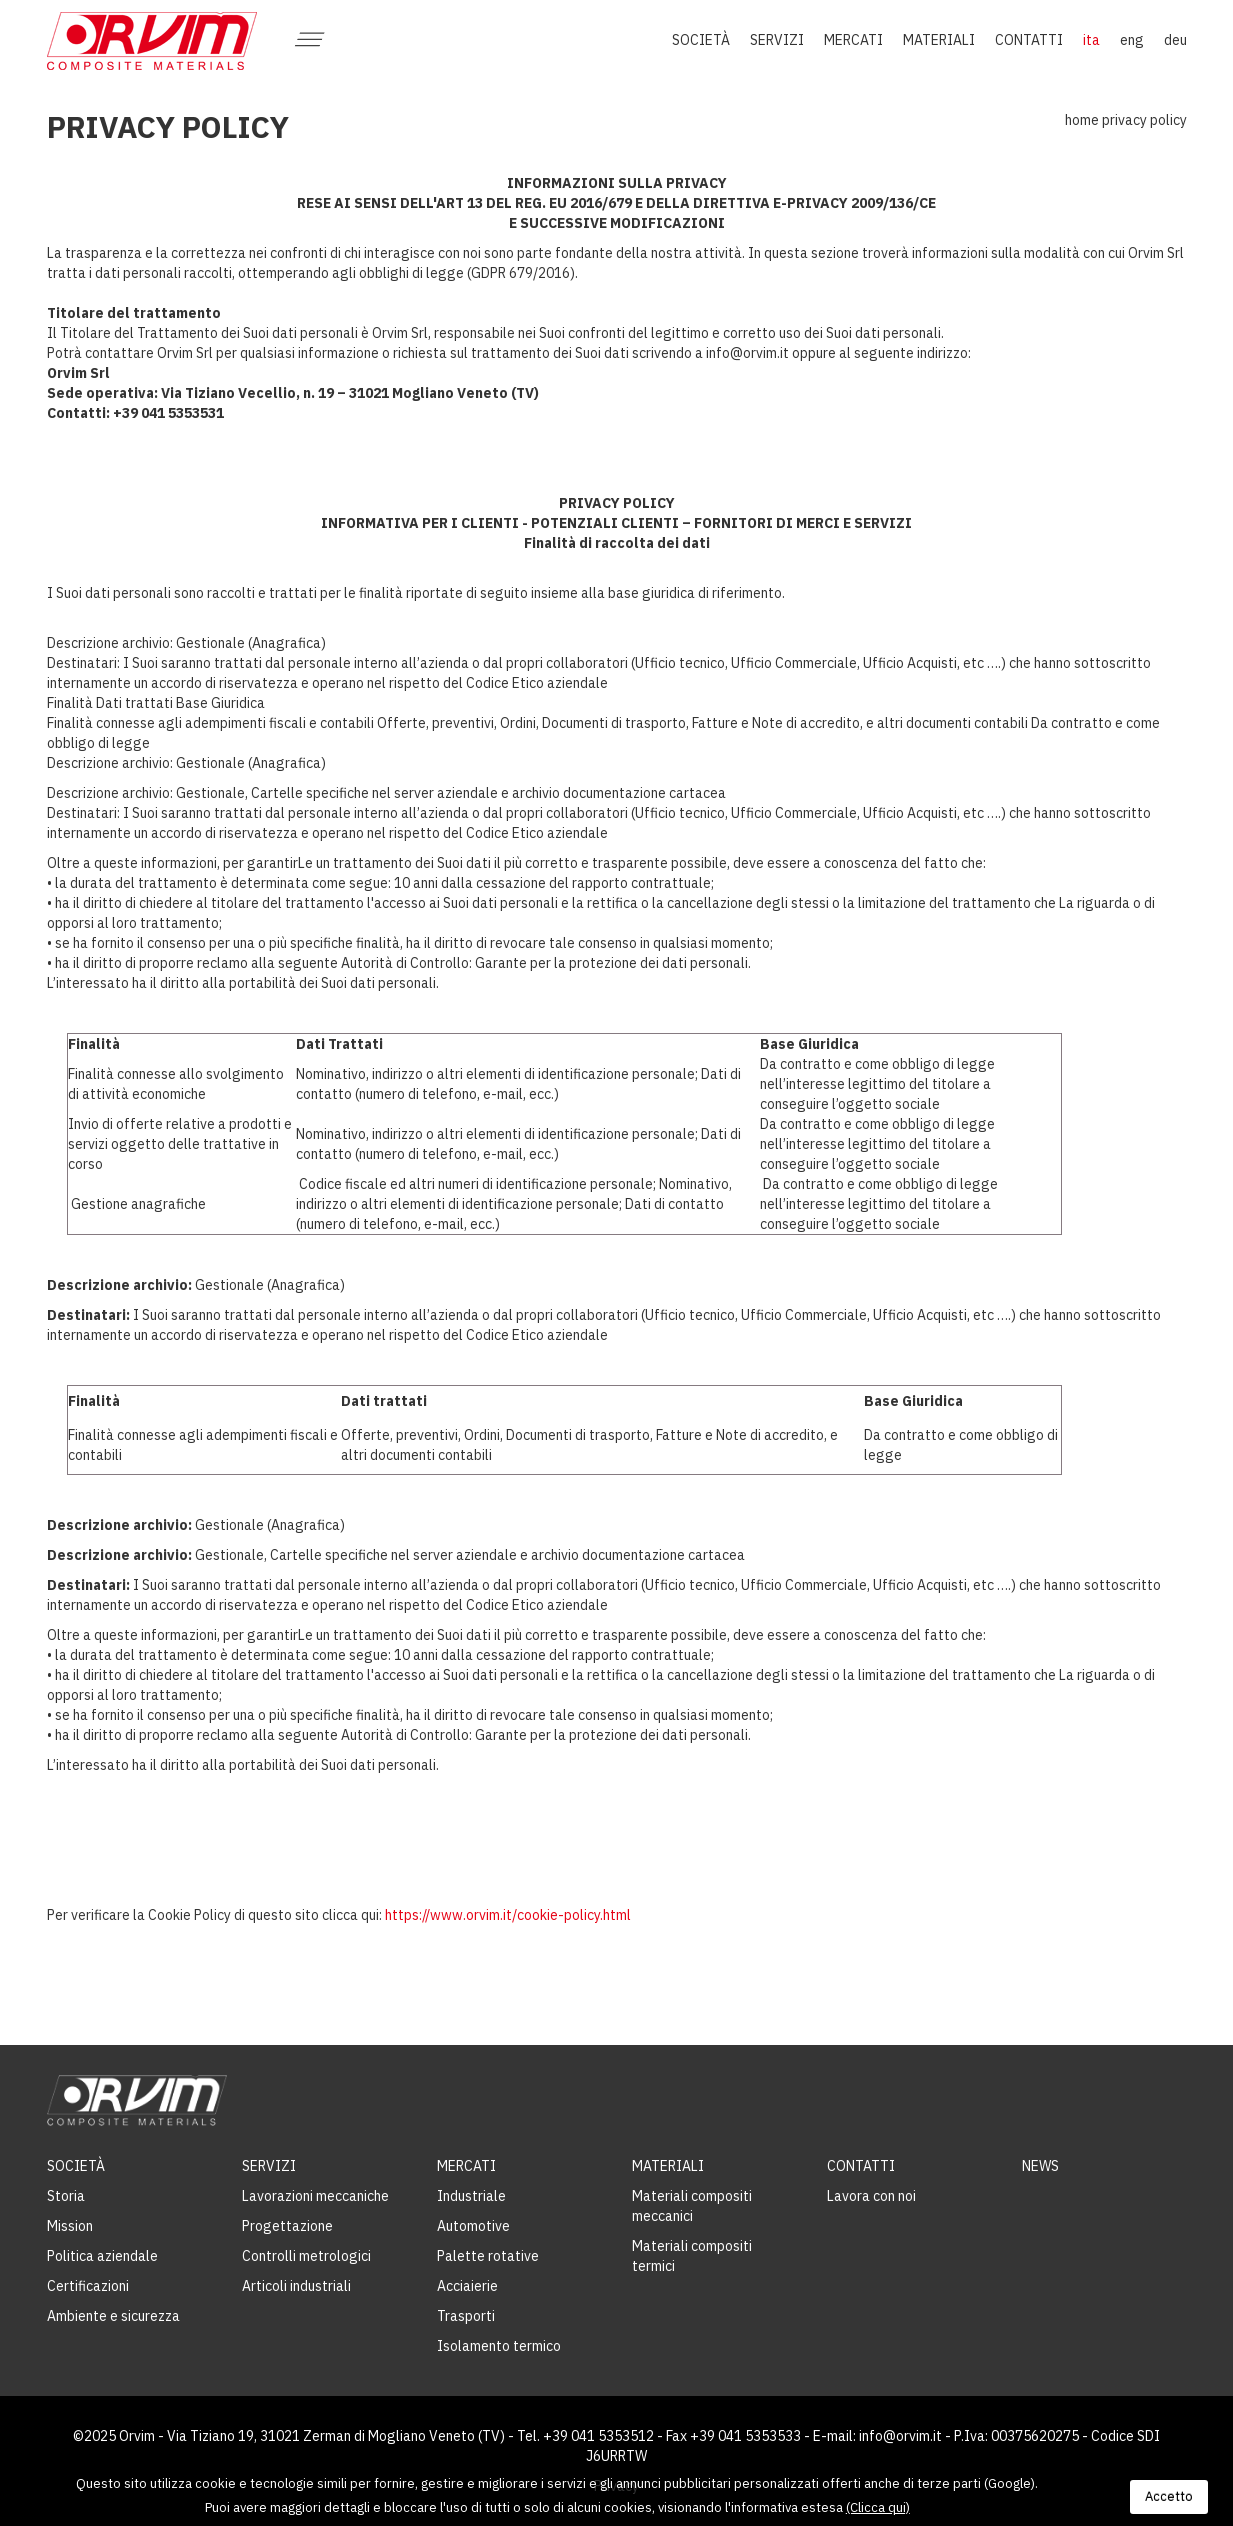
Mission (70, 2226)
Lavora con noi (871, 2196)
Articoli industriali (296, 2286)
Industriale (471, 2196)
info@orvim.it (900, 2436)
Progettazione (287, 2226)
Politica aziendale (102, 2256)
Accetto (1169, 2496)
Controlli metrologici (306, 2256)
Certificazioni (88, 2286)
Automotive (473, 2226)
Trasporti (466, 2316)
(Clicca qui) (878, 2507)
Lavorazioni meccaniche (315, 2196)
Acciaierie (467, 2286)
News (1040, 2166)
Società (76, 2166)
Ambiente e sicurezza (113, 2316)
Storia (66, 2196)
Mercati (466, 2166)
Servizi (269, 2166)
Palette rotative (488, 2256)
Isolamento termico (499, 2346)
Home (1082, 120)
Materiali (668, 2166)
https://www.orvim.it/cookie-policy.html (508, 1915)
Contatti (861, 2166)
